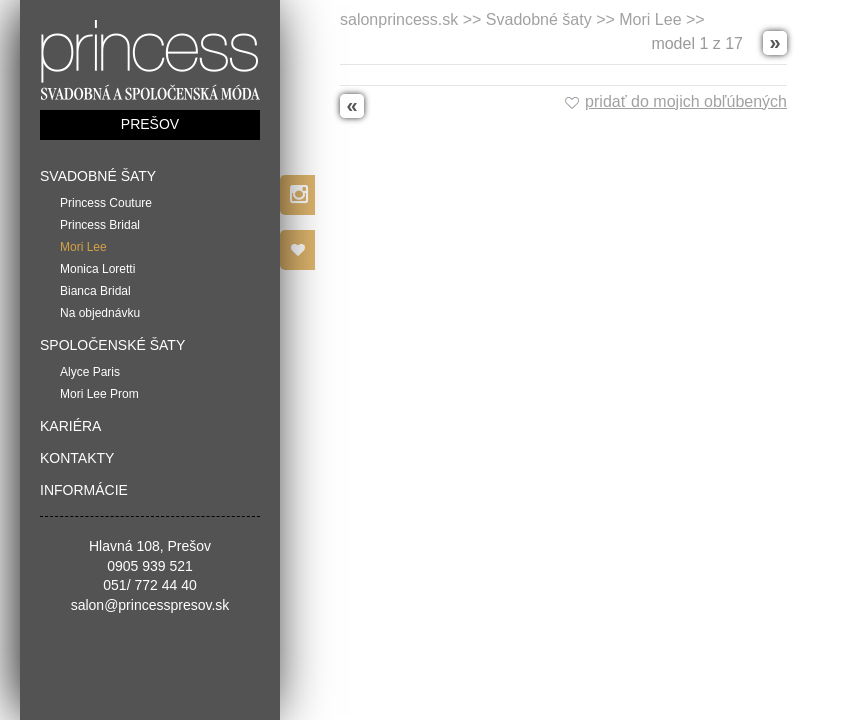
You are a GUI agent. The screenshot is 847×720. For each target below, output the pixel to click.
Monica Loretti (97, 269)
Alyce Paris (90, 372)
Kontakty (77, 458)
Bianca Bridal (95, 291)
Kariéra (70, 426)
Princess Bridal (100, 225)
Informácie (84, 490)
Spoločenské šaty (112, 345)
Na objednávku (100, 313)
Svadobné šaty (98, 176)
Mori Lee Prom (99, 394)
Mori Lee (83, 247)
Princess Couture (106, 203)
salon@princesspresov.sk (150, 605)
